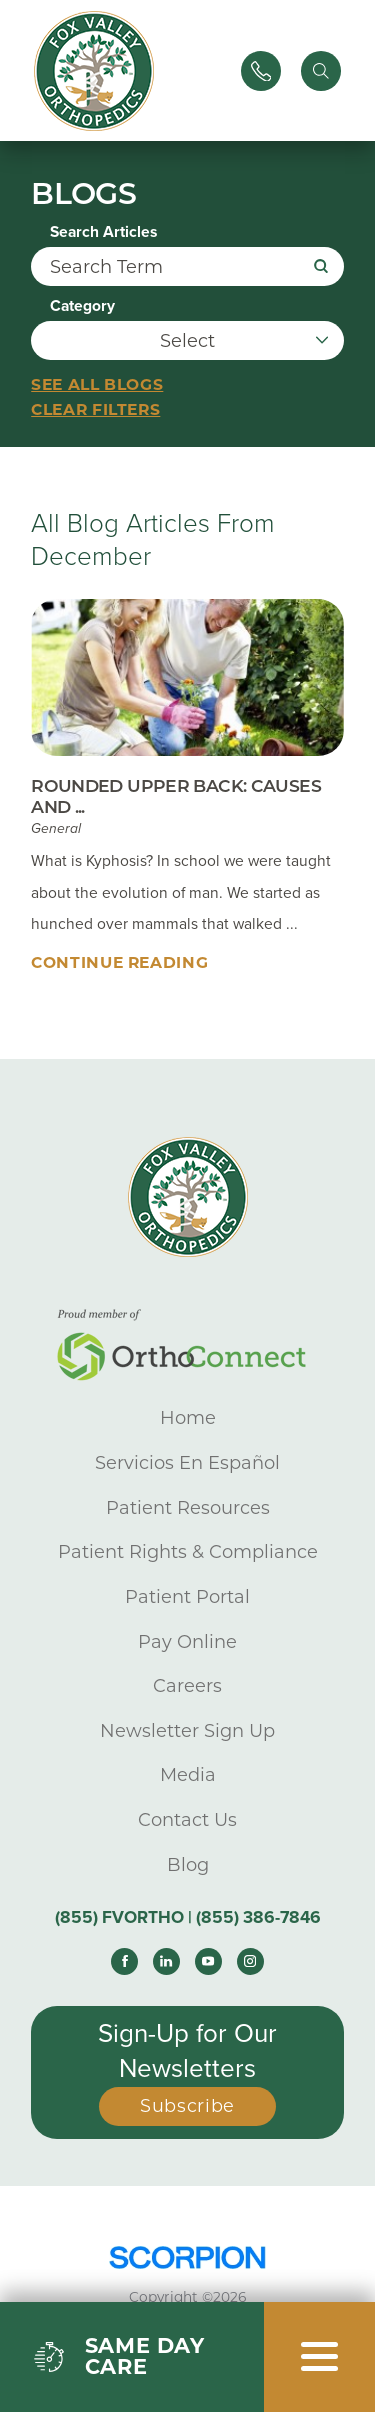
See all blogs (97, 384)
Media (188, 1776)
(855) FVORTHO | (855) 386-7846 (188, 1917)
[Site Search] (321, 71)
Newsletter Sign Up (187, 1731)
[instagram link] (250, 1961)
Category (82, 307)
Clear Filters (95, 409)
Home (188, 1419)
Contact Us (187, 1820)
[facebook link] (124, 1961)
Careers (187, 1686)
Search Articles (103, 233)
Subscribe (187, 2106)
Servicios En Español (187, 1463)
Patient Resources (188, 1508)
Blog (188, 1865)
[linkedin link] (166, 1961)
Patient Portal (187, 1597)
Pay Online (187, 1642)
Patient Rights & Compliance (188, 1552)
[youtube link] (208, 1961)
